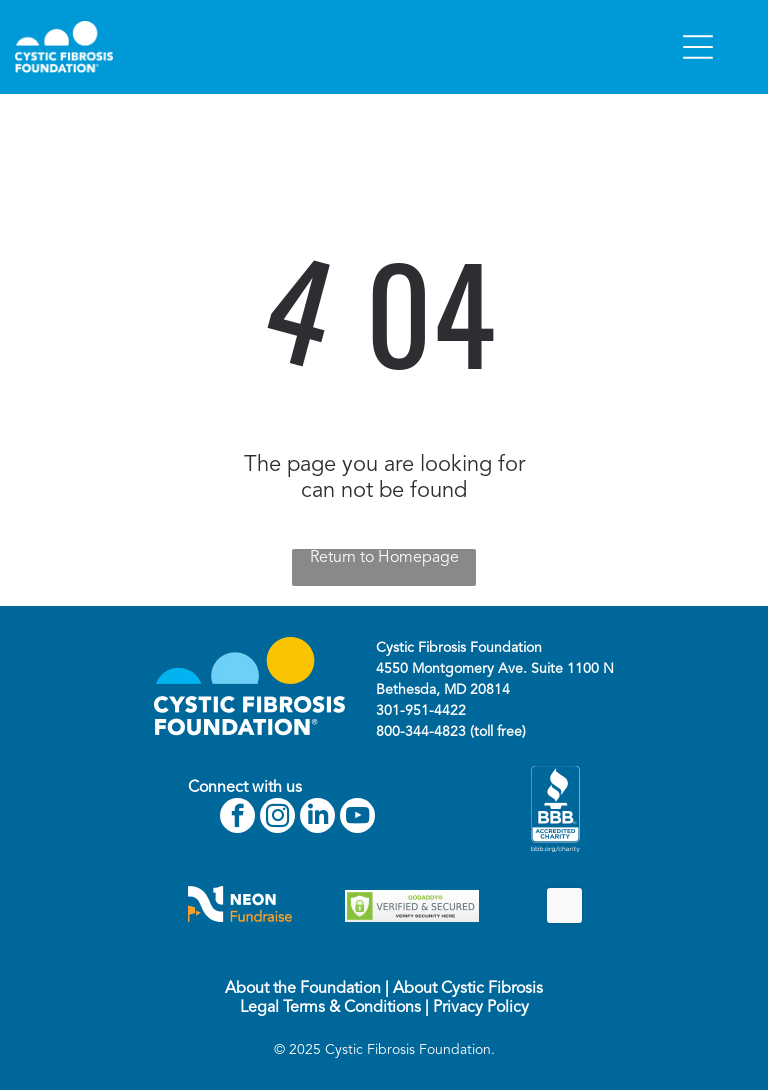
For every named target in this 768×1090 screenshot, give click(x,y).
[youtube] (357, 818)
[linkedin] (317, 818)
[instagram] (277, 818)
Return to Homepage (384, 558)
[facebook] (237, 818)
